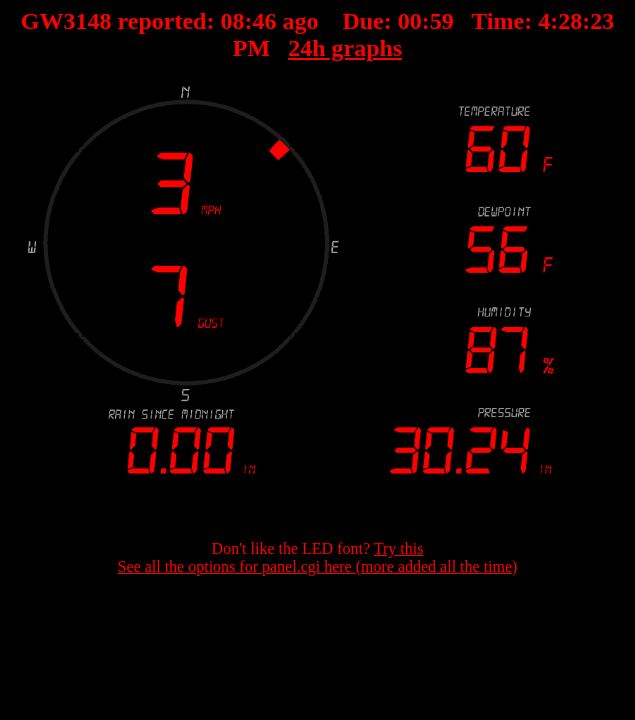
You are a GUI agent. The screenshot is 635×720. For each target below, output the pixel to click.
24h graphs (345, 48)
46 (264, 21)
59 (442, 21)
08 (232, 21)
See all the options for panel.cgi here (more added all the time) (318, 566)
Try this (399, 548)
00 (410, 21)
